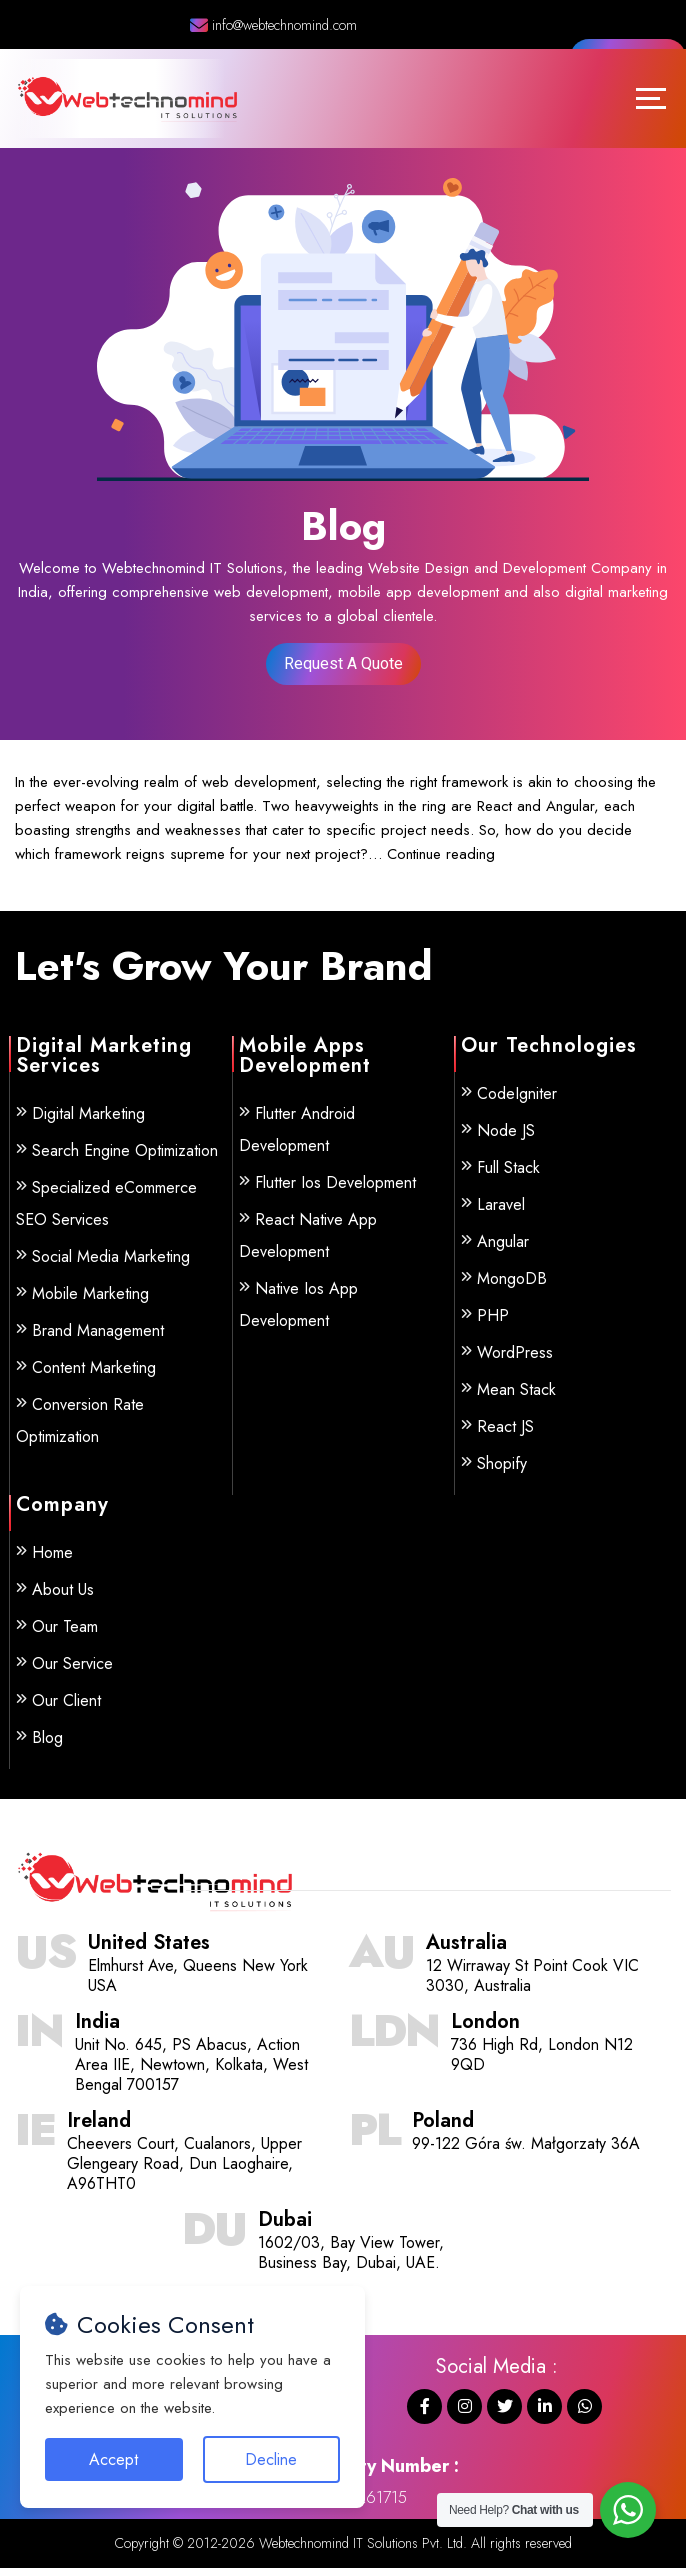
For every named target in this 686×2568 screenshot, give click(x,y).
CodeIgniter (517, 1093)
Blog (47, 1737)
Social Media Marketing (111, 1256)
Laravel (501, 1204)
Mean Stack (516, 1389)
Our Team (65, 1626)
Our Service (72, 1663)
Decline (271, 2459)
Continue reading (441, 854)
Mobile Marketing (90, 1293)
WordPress (515, 1352)
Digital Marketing (88, 1113)
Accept (113, 2459)
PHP (493, 1315)
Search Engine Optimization (125, 1150)
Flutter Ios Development (335, 1182)
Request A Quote (343, 663)
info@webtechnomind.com (273, 25)
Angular (503, 1241)
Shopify (502, 1463)
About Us (63, 1589)
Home (52, 1552)
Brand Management (98, 1330)
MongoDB (512, 1278)
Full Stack (508, 1167)
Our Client (66, 1700)
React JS (505, 1426)
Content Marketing (94, 1367)
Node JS (506, 1130)
